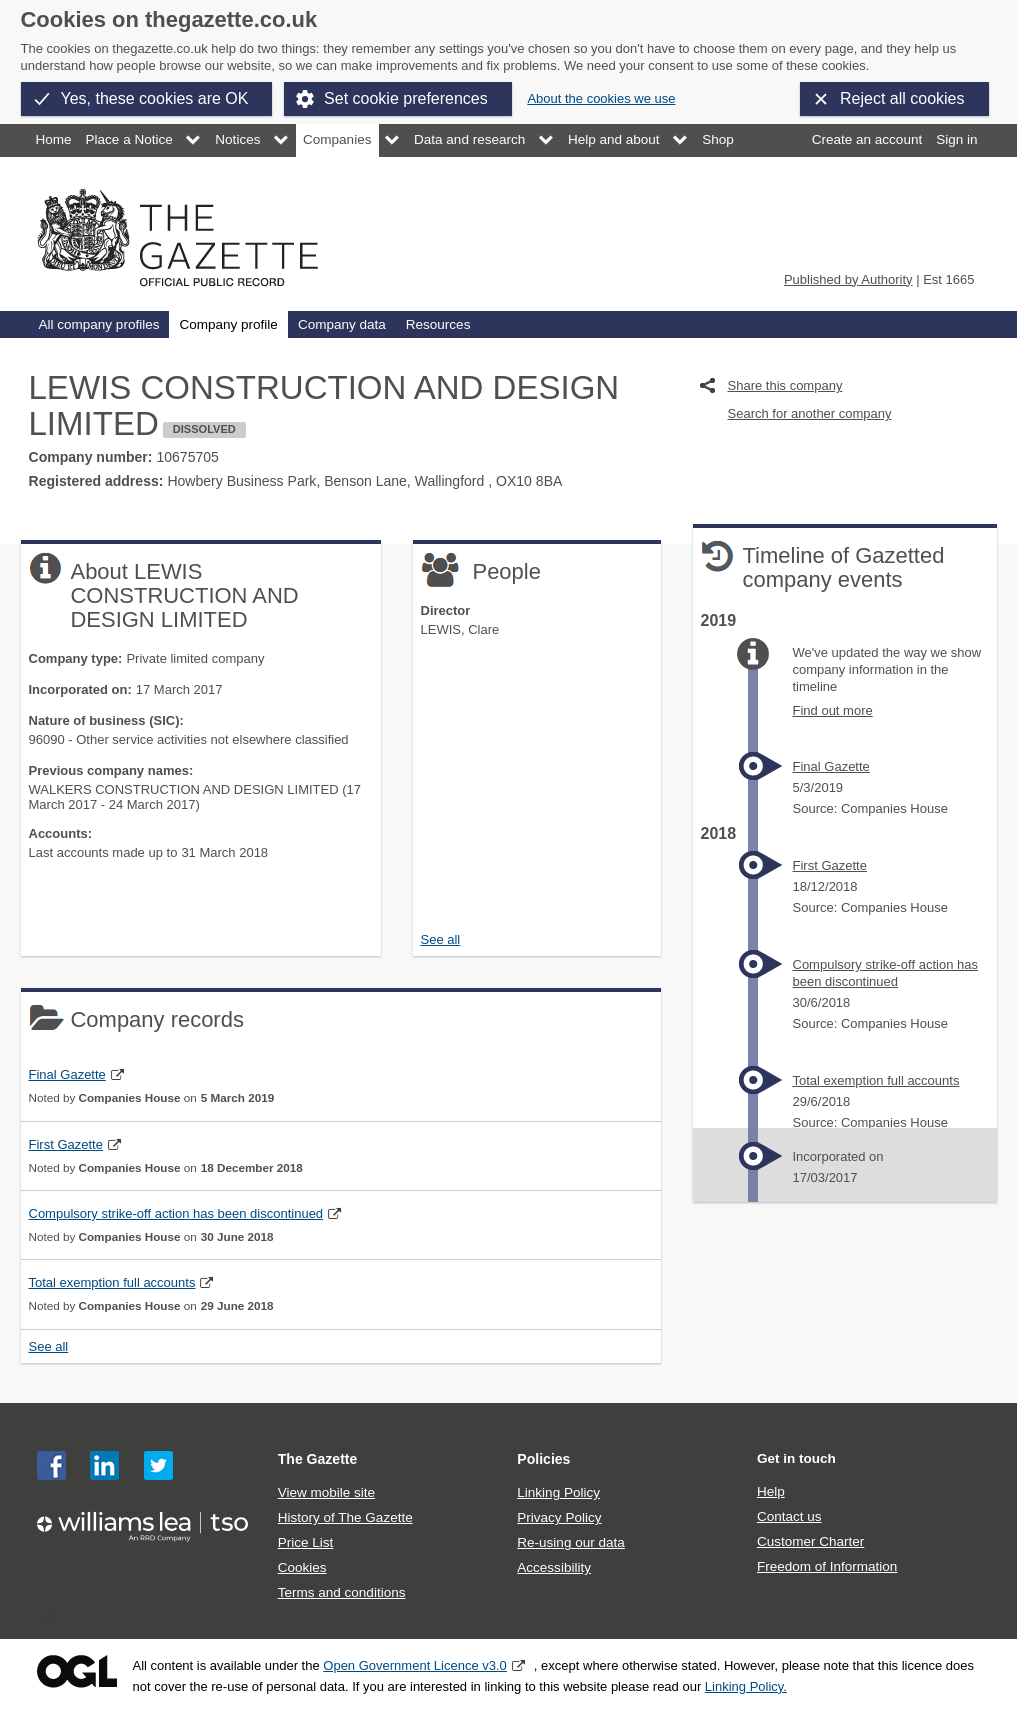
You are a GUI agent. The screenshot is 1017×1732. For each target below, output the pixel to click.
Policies (543, 1459)
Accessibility (554, 1567)
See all (441, 939)
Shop (718, 139)
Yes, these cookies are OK (155, 98)
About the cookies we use (601, 98)
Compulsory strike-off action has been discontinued (176, 1213)
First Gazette (66, 1144)
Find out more (833, 710)
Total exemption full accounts (112, 1282)
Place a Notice (129, 139)
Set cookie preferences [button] (406, 98)
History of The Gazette (345, 1517)
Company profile (228, 324)
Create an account (867, 139)
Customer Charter (810, 1541)
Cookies (302, 1567)
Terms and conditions (342, 1592)
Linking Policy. (746, 1686)
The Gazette (318, 1459)
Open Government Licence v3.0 (415, 1665)
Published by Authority (848, 279)
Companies (337, 139)
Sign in (956, 139)
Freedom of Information (827, 1566)
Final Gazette (67, 1074)
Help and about (614, 139)
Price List (306, 1542)
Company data (342, 324)
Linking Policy (558, 1492)
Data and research (469, 139)
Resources (438, 324)
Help (771, 1491)
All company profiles (99, 324)
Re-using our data (570, 1542)
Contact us (789, 1516)
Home (54, 139)
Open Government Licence (77, 1671)
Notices (237, 139)
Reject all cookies (902, 98)
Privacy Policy (559, 1517)
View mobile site (326, 1492)
